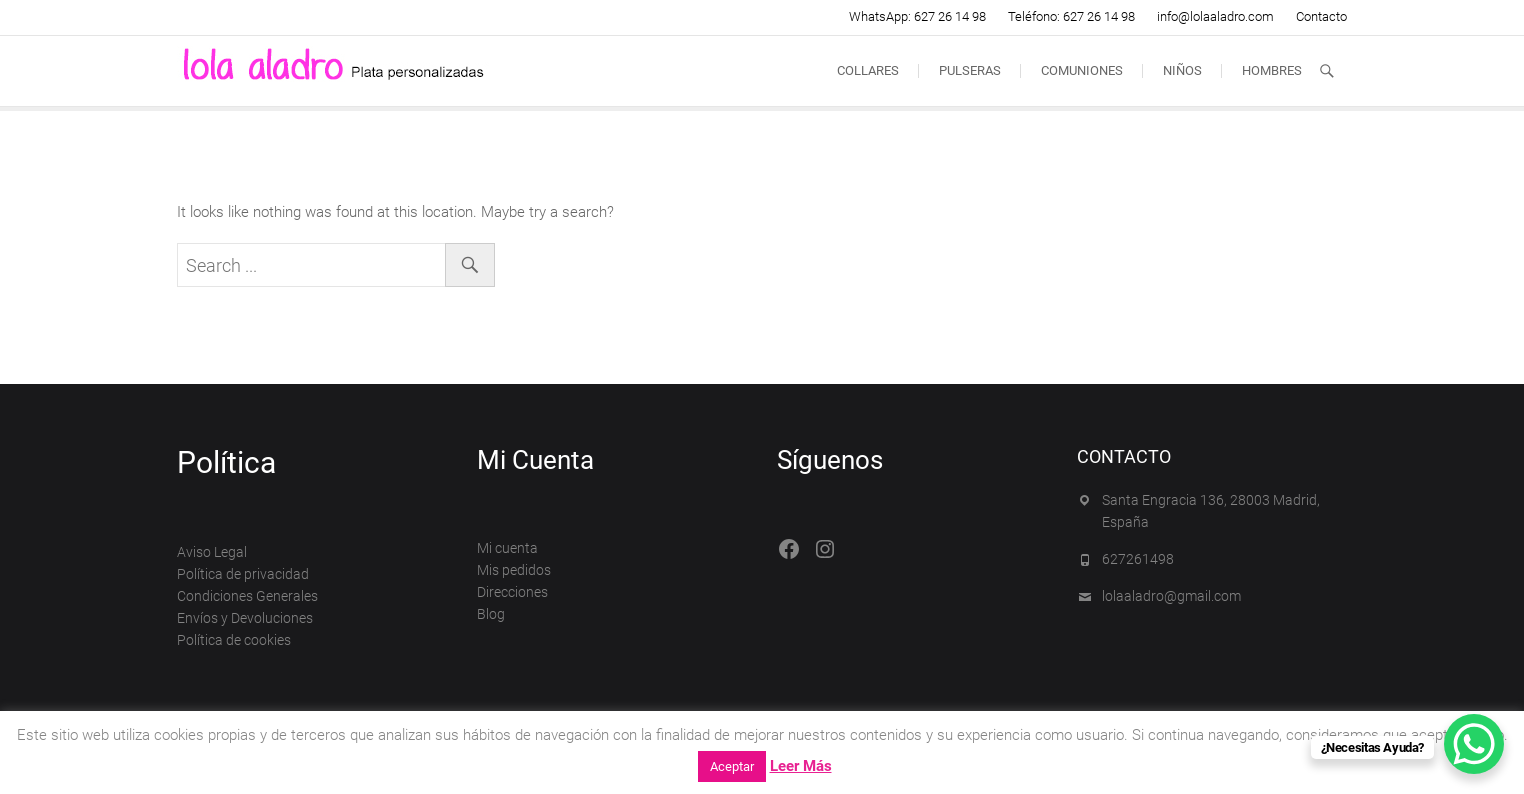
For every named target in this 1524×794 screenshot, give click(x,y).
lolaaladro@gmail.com (1171, 596)
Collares (868, 70)
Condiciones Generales (247, 596)
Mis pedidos (514, 570)
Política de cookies (234, 640)
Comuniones (1082, 70)
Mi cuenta (507, 548)
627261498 (1138, 559)
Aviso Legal (212, 552)
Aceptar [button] (732, 766)
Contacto (1321, 16)
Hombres (1272, 70)
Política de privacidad (243, 574)
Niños (1182, 70)
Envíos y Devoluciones (245, 618)
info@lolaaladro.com (1215, 16)
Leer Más (801, 766)
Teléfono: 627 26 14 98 (1071, 16)
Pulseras (970, 70)
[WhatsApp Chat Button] (1474, 744)
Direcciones (512, 592)
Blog (491, 614)
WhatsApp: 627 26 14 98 (917, 16)
